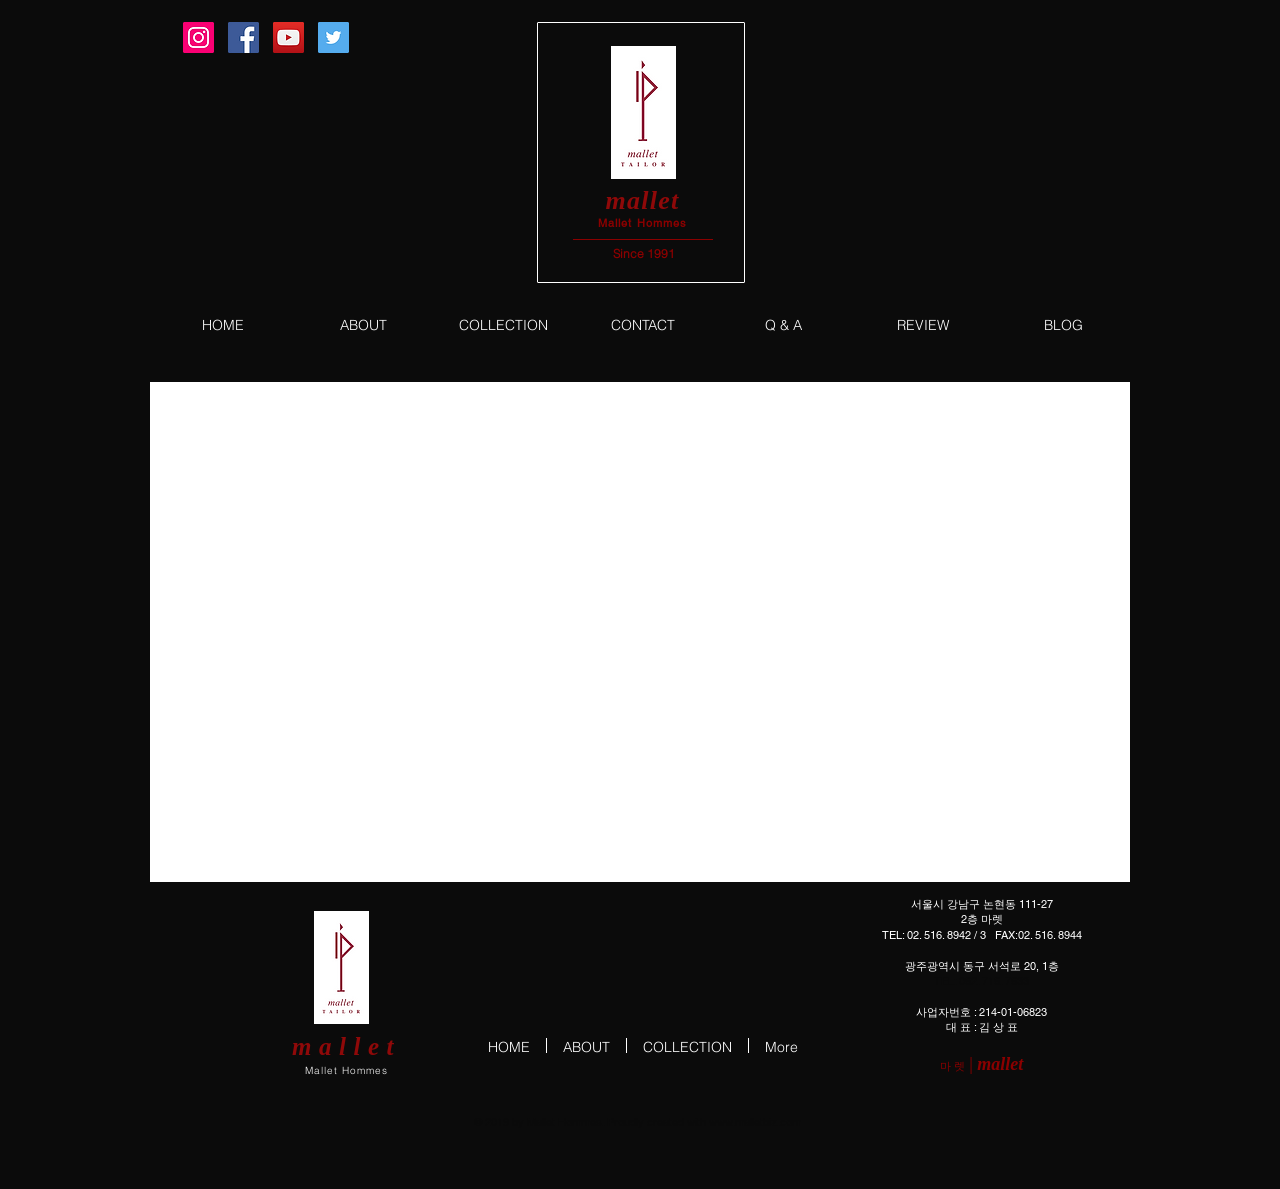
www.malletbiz (743, 1122)
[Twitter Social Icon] (333, 37)
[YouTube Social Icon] (288, 37)
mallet (642, 200)
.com (789, 1122)
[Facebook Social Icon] (243, 37)
